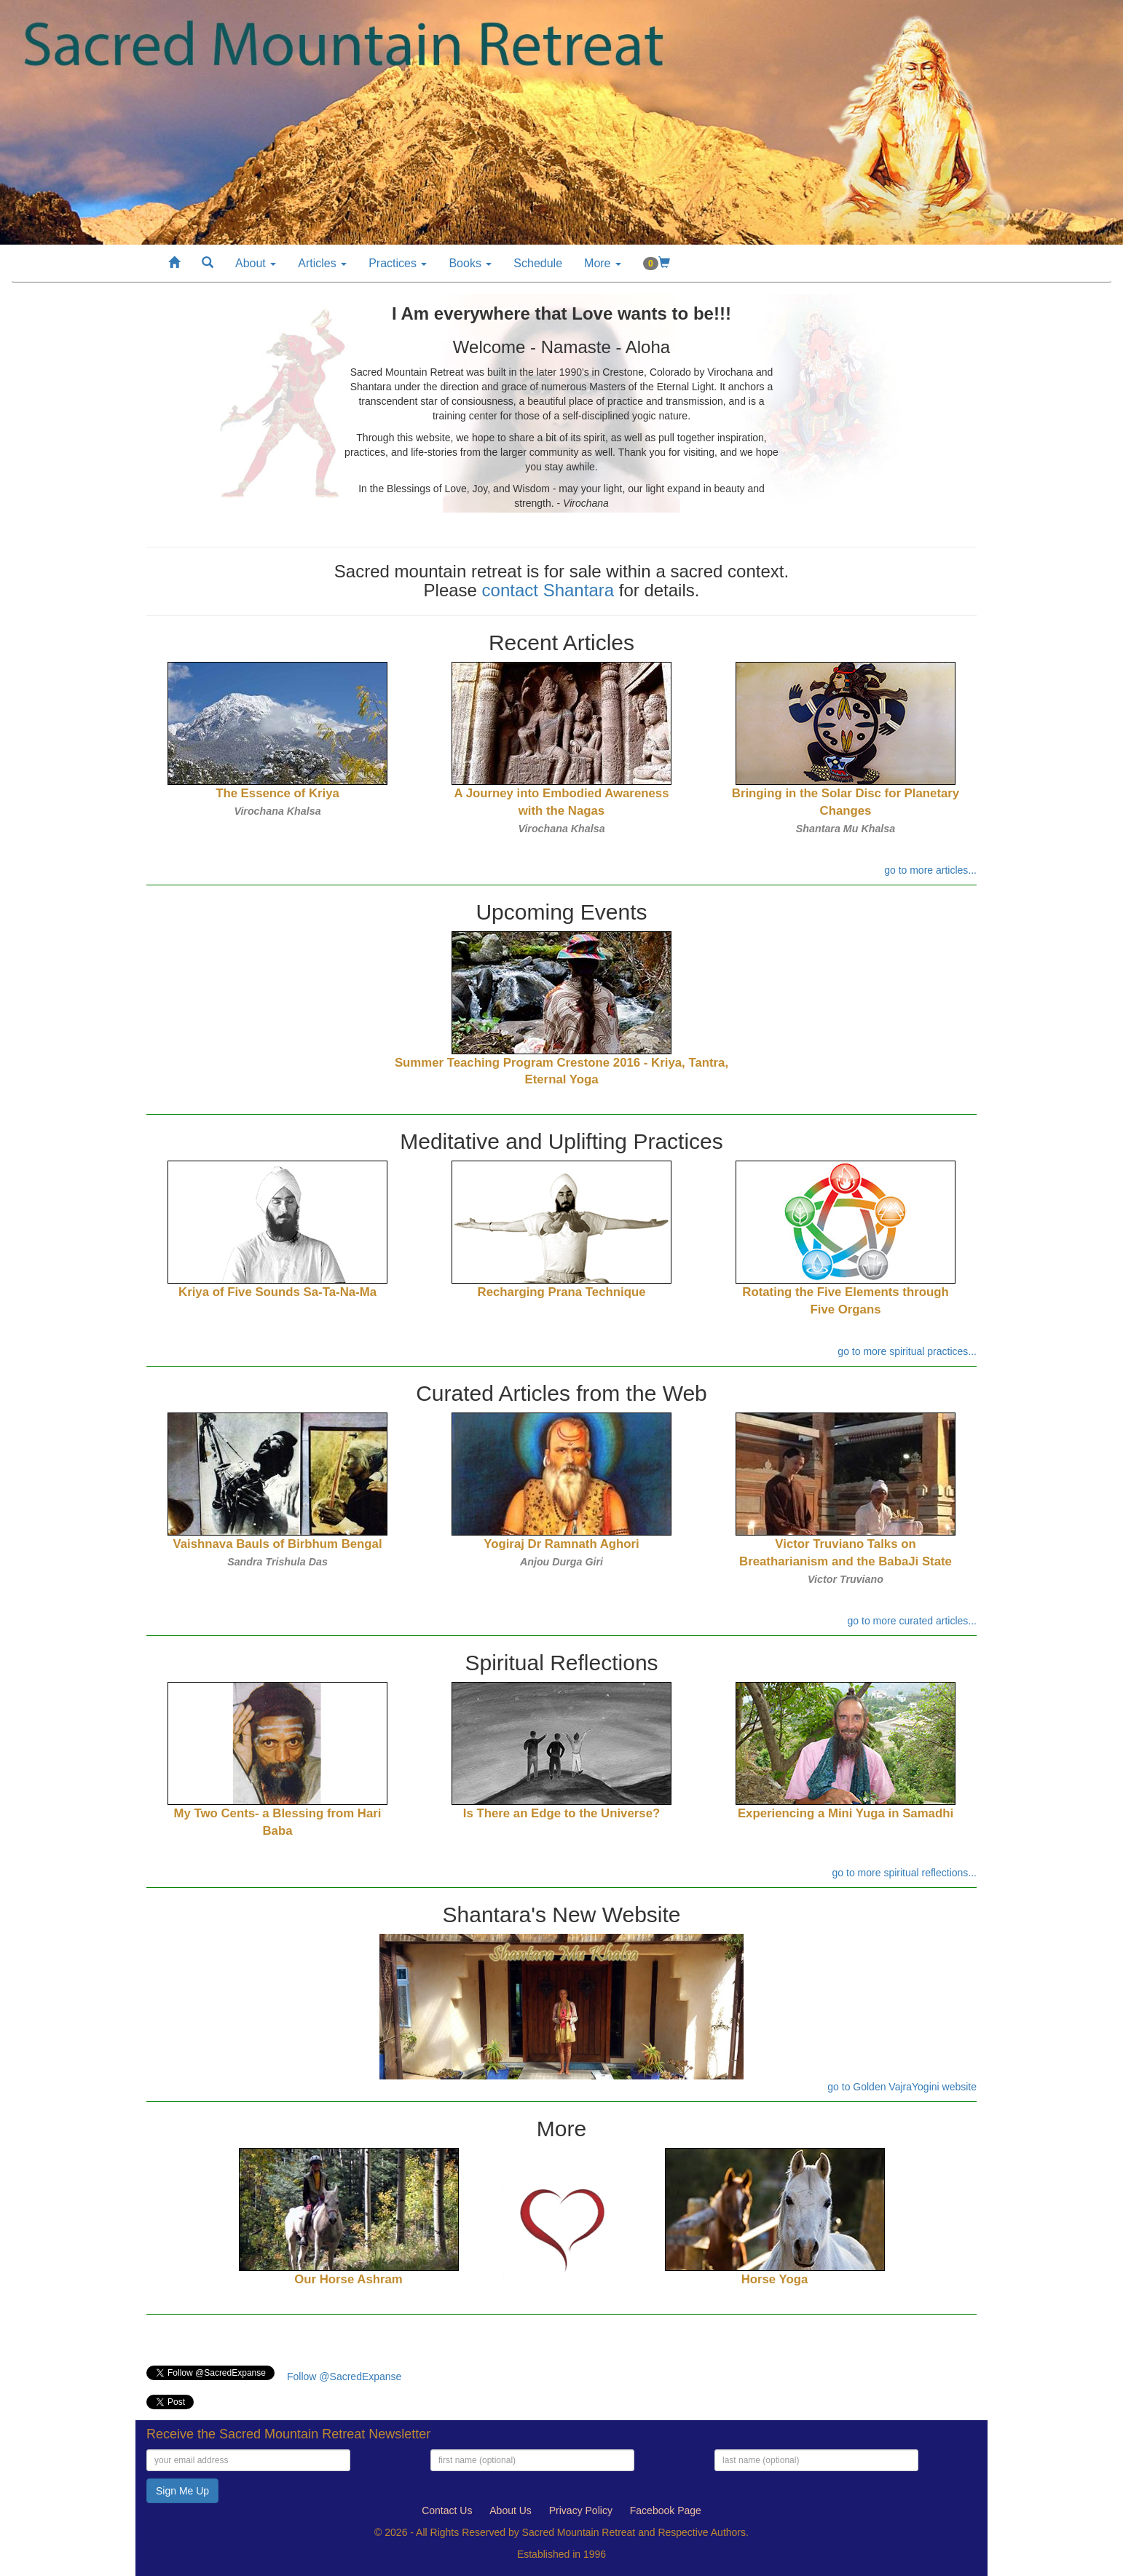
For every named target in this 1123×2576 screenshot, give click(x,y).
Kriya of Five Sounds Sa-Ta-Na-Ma (277, 1292)
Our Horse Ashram (348, 2279)
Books (470, 263)
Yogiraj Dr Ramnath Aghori (561, 1544)
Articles (322, 263)
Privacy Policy (580, 2510)
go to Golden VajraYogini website (902, 2087)
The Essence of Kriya (277, 793)
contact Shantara (548, 590)
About (255, 263)
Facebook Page (665, 2510)
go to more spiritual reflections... (904, 1872)
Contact (447, 2510)
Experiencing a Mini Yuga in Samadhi (845, 1813)
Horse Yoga (774, 2279)
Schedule (537, 263)
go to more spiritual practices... (907, 1351)
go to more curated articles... (912, 1621)
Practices (398, 263)
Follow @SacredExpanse (344, 2376)
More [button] (602, 263)
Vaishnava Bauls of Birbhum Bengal (277, 1544)
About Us (510, 2510)
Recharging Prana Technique (562, 1292)
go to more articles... (930, 870)
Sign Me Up (182, 2491)
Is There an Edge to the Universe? (561, 1813)
